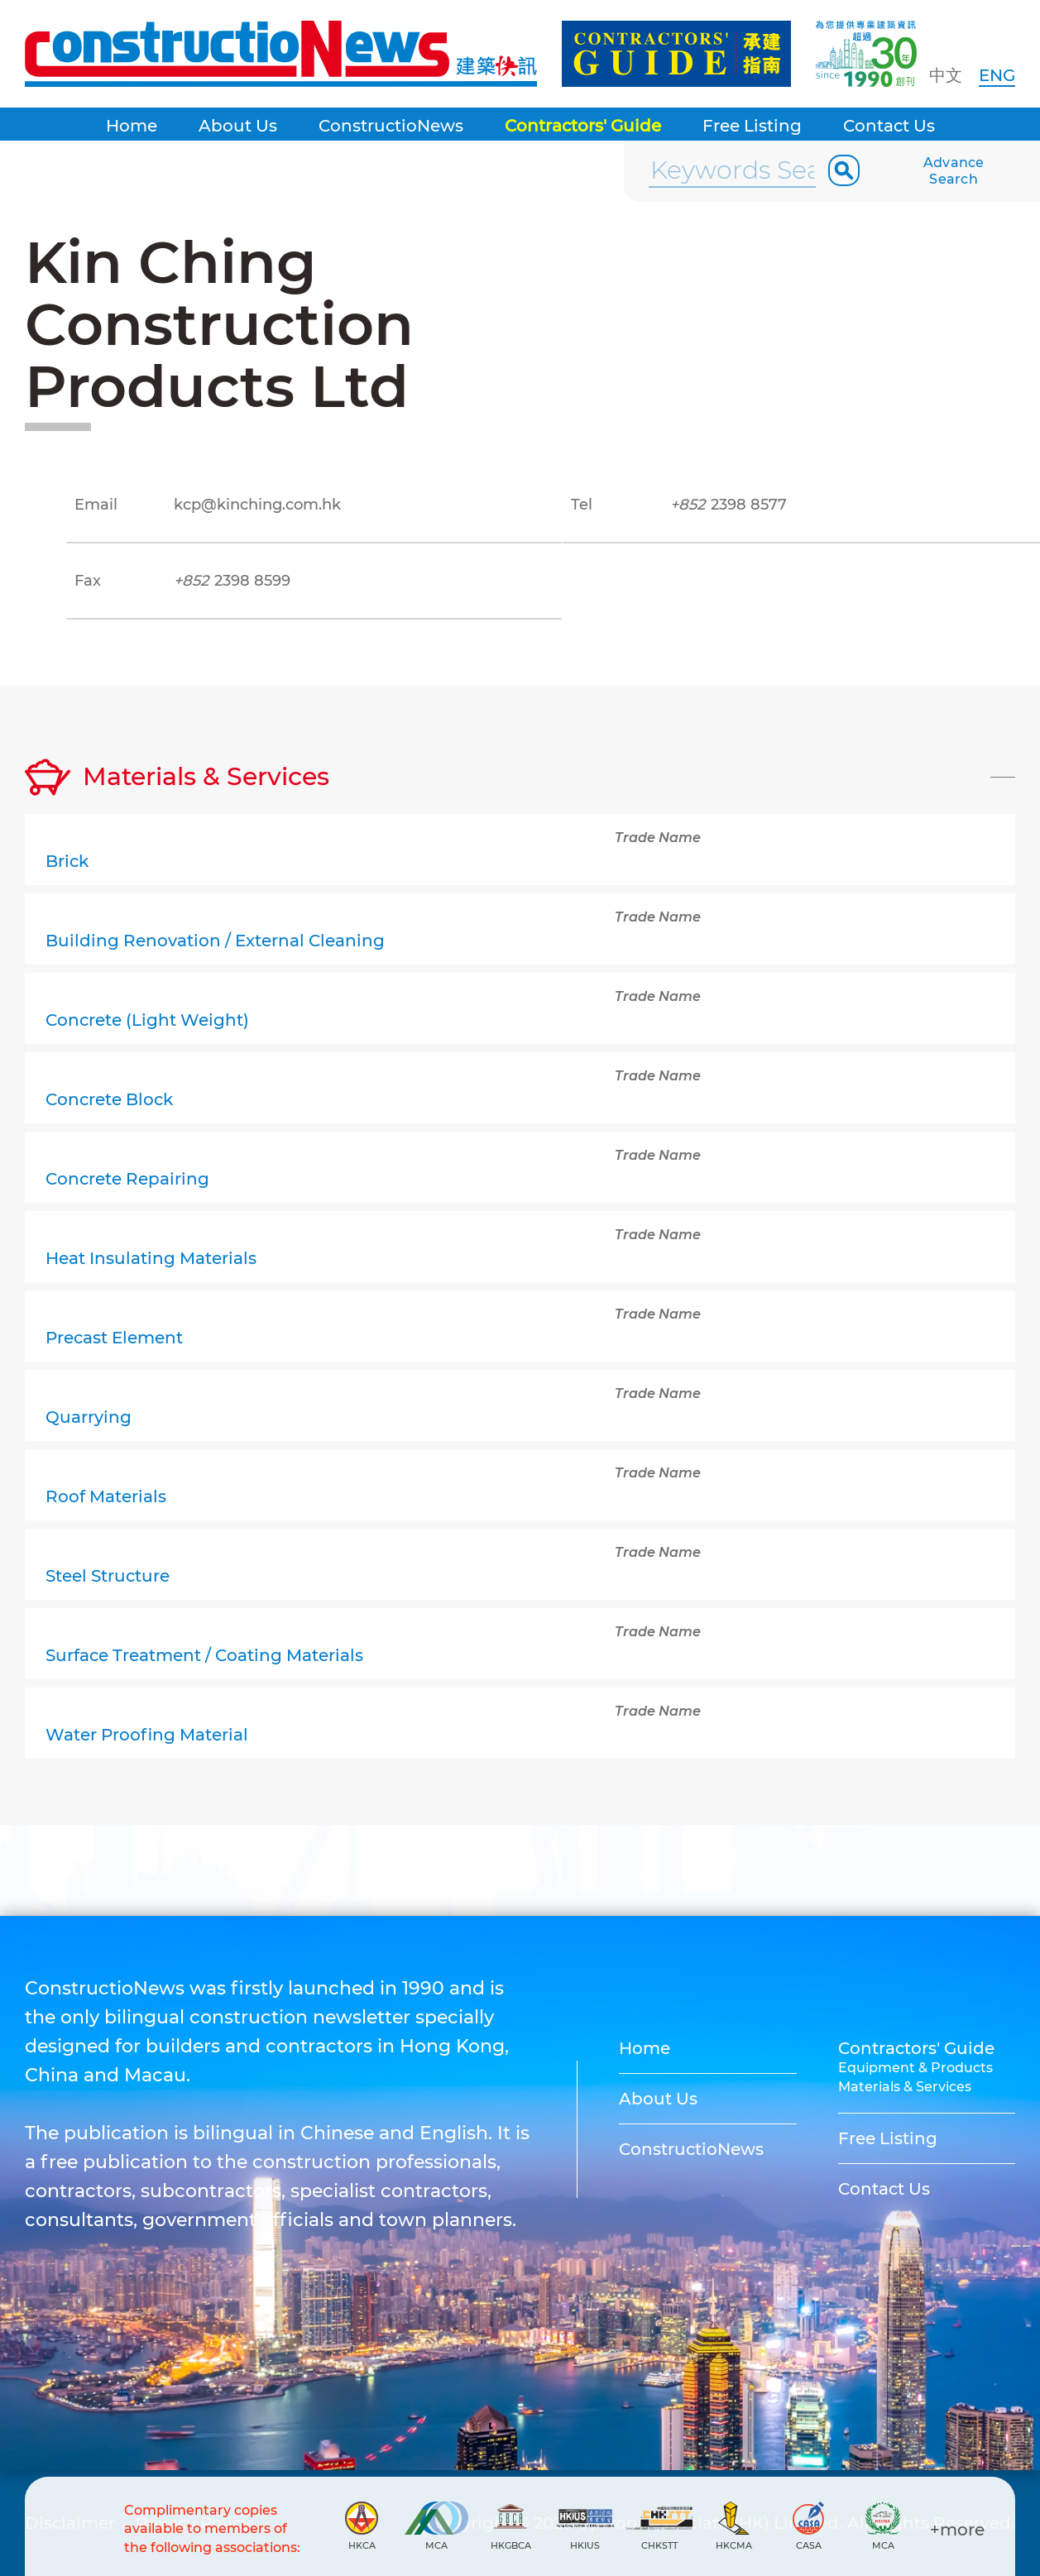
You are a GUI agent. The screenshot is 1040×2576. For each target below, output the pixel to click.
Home (131, 126)
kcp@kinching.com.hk (257, 505)
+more (957, 2530)
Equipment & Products (915, 2068)
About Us (238, 126)
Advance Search (954, 171)
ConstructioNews (391, 126)
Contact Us (889, 126)
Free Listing (752, 126)
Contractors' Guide (583, 126)
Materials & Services (904, 2087)
